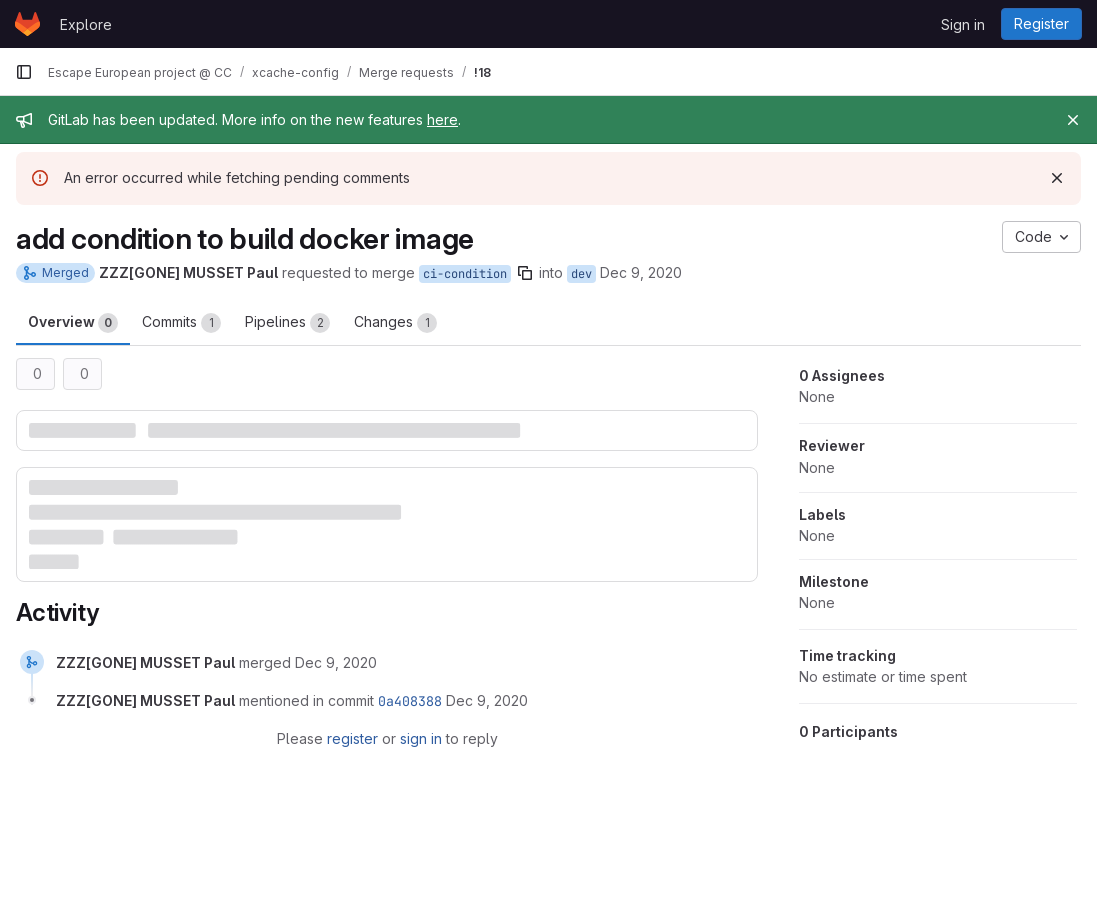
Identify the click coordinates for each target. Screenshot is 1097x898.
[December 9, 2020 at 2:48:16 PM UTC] (336, 662)
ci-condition (465, 274)
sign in (421, 738)
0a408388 (410, 701)
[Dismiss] (1057, 178)
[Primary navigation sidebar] (24, 72)
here (442, 119)
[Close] (1073, 120)
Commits (181, 323)
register (352, 738)
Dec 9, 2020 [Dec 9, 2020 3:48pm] (641, 272)
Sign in (963, 24)
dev (581, 274)
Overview (73, 323)
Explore (86, 24)
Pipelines (287, 323)
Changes (395, 323)
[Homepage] (27, 24)
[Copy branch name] (525, 273)
